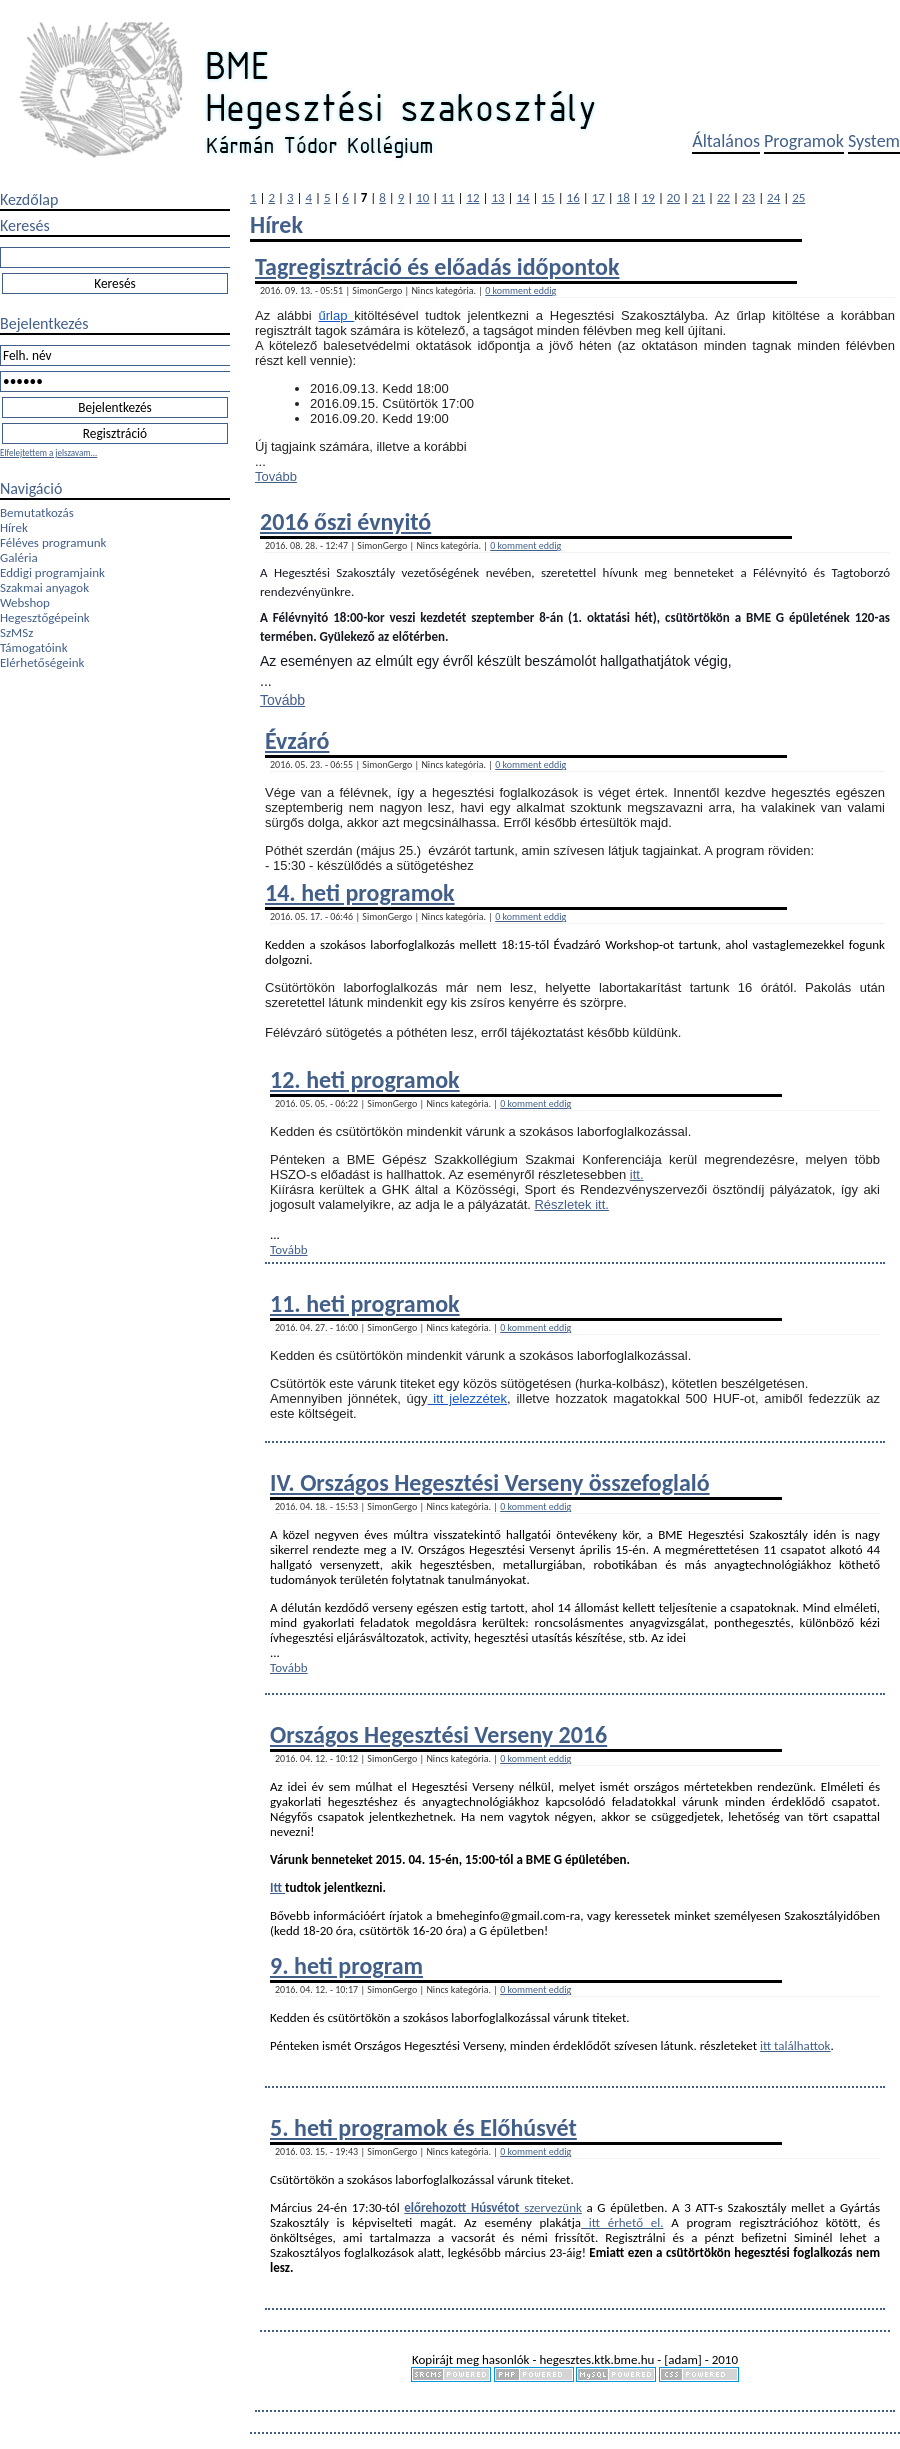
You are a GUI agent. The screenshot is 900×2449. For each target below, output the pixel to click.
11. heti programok (365, 1303)
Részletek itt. (571, 1204)
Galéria (19, 557)
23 (748, 197)
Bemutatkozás (37, 512)
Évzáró (297, 740)
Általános (726, 141)
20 (673, 197)
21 (698, 197)
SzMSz (16, 632)
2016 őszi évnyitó (345, 521)
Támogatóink (34, 647)
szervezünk (551, 2207)
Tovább (276, 476)
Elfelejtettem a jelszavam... (48, 452)
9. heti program (346, 1965)
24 (773, 197)
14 (522, 197)
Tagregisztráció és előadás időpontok (437, 266)
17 (598, 197)
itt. (637, 1174)
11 (447, 197)
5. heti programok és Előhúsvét (423, 2127)
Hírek (14, 527)
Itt (277, 1887)
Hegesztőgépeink (45, 617)
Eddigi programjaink (52, 572)
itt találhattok (795, 2045)
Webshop (25, 602)
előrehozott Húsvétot (461, 2207)
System (874, 141)
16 (573, 197)
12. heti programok (365, 1079)
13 (497, 197)
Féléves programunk (53, 542)
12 (472, 197)
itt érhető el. (622, 2222)
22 (723, 197)
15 (548, 197)
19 (648, 197)
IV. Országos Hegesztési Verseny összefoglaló (490, 1482)
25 (798, 197)
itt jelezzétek (468, 1398)
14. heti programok (360, 892)
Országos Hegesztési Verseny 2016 (438, 1734)
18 (623, 197)
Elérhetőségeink (42, 662)
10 (422, 197)
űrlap (337, 315)
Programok (804, 141)
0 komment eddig (520, 290)
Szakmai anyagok (44, 587)
